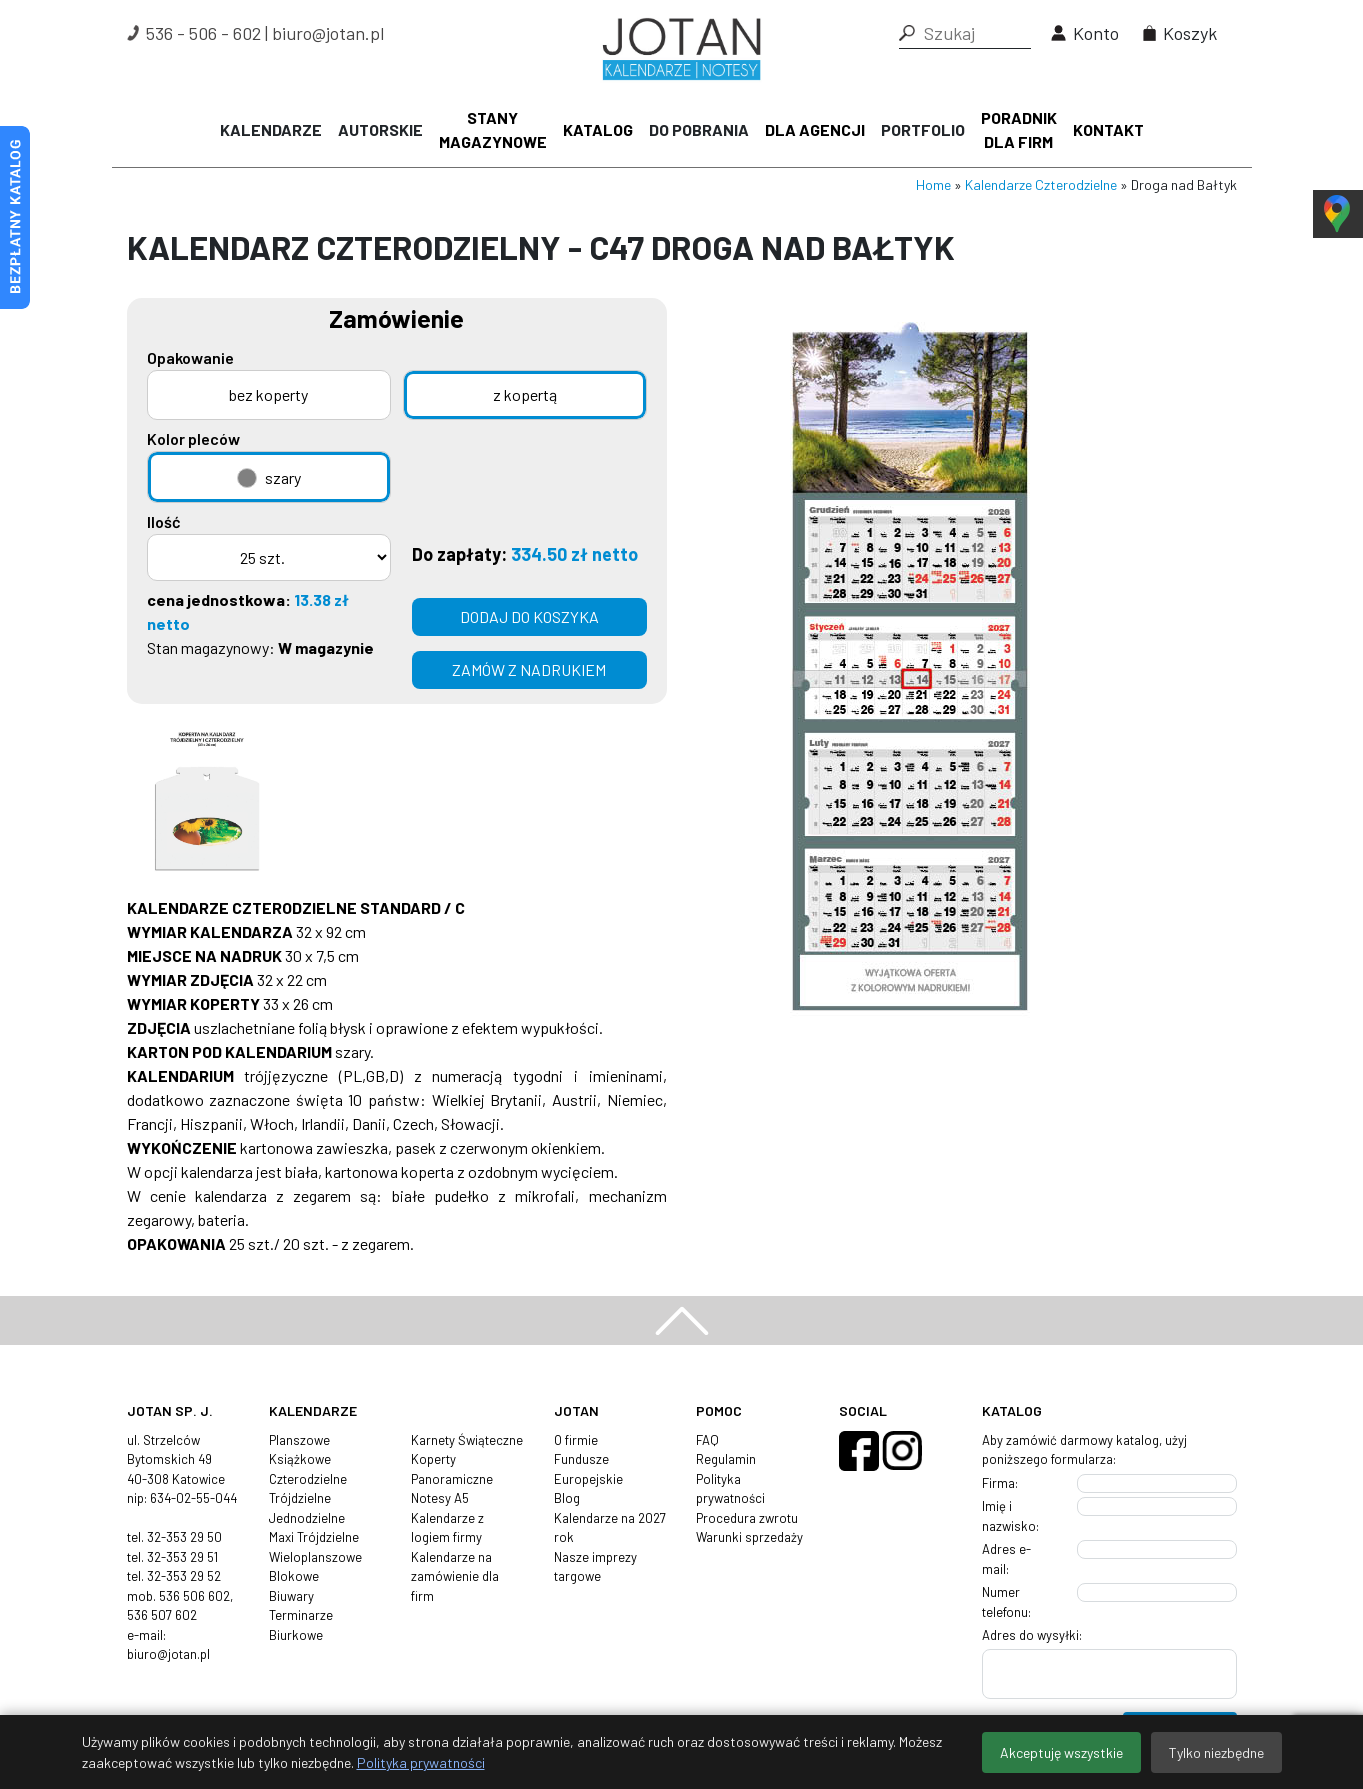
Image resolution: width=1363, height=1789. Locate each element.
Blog (567, 1498)
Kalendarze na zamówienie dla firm (455, 1576)
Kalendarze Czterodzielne (1041, 184)
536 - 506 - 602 (203, 33)
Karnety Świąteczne (467, 1440)
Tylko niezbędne (1216, 1752)
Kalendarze (271, 129)
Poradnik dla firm (1019, 129)
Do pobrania (699, 129)
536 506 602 (194, 1596)
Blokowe (294, 1576)
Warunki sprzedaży (749, 1537)
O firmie (576, 1440)
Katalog (598, 129)
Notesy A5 (440, 1498)
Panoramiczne (452, 1479)
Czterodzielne (308, 1479)
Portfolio (923, 129)
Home (933, 184)
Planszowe (299, 1440)
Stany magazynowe (493, 129)
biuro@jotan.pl (328, 33)
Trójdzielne (300, 1498)
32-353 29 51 (182, 1557)
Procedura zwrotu (747, 1518)
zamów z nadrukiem (529, 669)
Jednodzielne (307, 1518)
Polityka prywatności (421, 1762)
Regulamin (726, 1459)
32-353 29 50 (184, 1537)
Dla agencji (815, 129)
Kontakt (1108, 129)
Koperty (433, 1459)
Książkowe (300, 1459)
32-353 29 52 (184, 1576)
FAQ (707, 1440)
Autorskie (380, 129)
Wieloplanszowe (315, 1557)
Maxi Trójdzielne (314, 1537)
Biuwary (291, 1596)
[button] (907, 33)
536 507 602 (162, 1615)
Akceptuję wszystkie (1061, 1752)
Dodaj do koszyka (529, 616)
